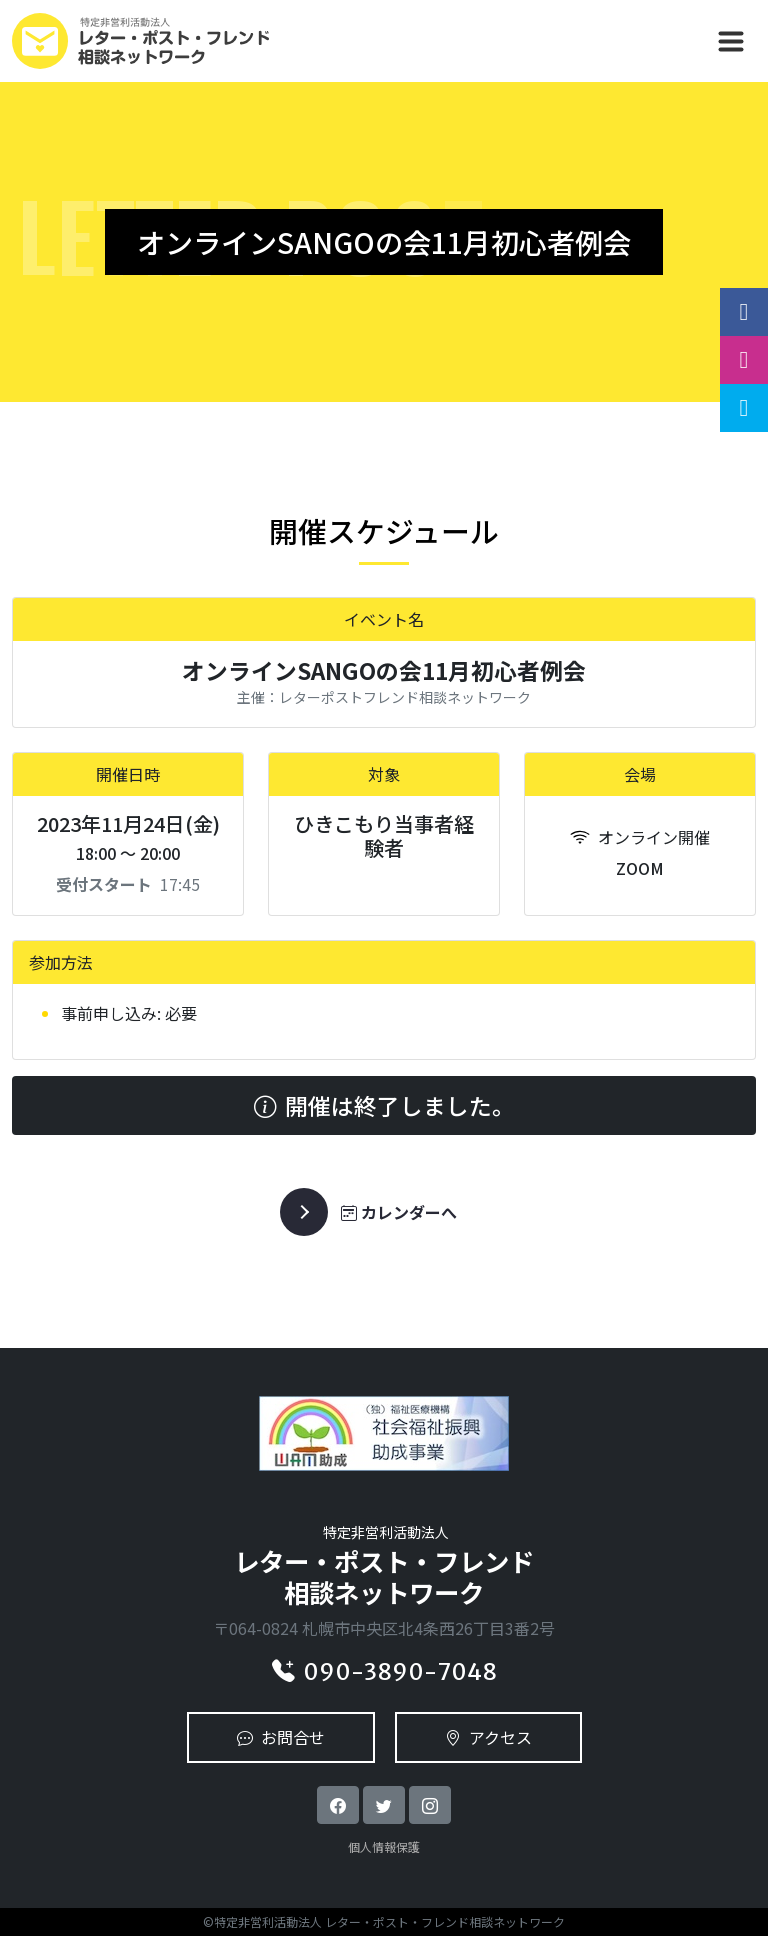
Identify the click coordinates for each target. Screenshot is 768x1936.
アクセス (488, 1737)
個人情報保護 (384, 1846)
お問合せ (281, 1737)
